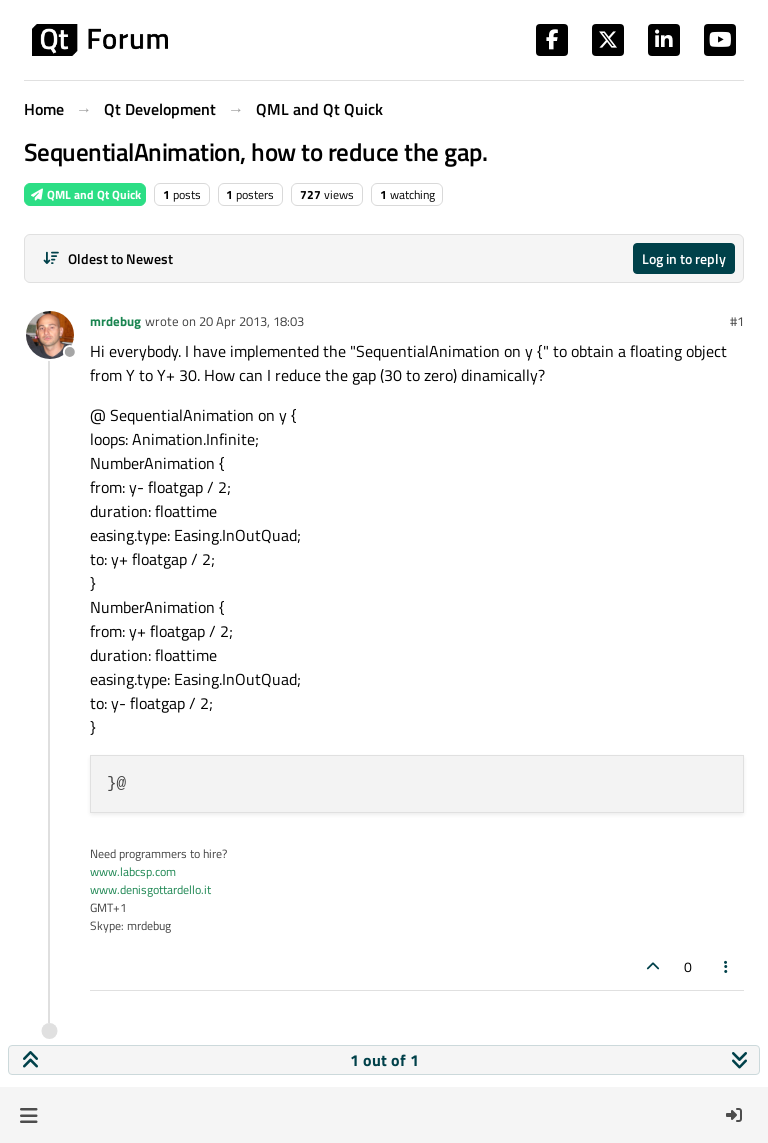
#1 (737, 321)
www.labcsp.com (133, 871)
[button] (28, 1115)
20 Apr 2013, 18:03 (251, 321)
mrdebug (115, 321)
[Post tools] (727, 966)
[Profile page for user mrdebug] (50, 335)
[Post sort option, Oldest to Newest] (107, 258)
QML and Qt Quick (85, 194)
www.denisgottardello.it (150, 889)
